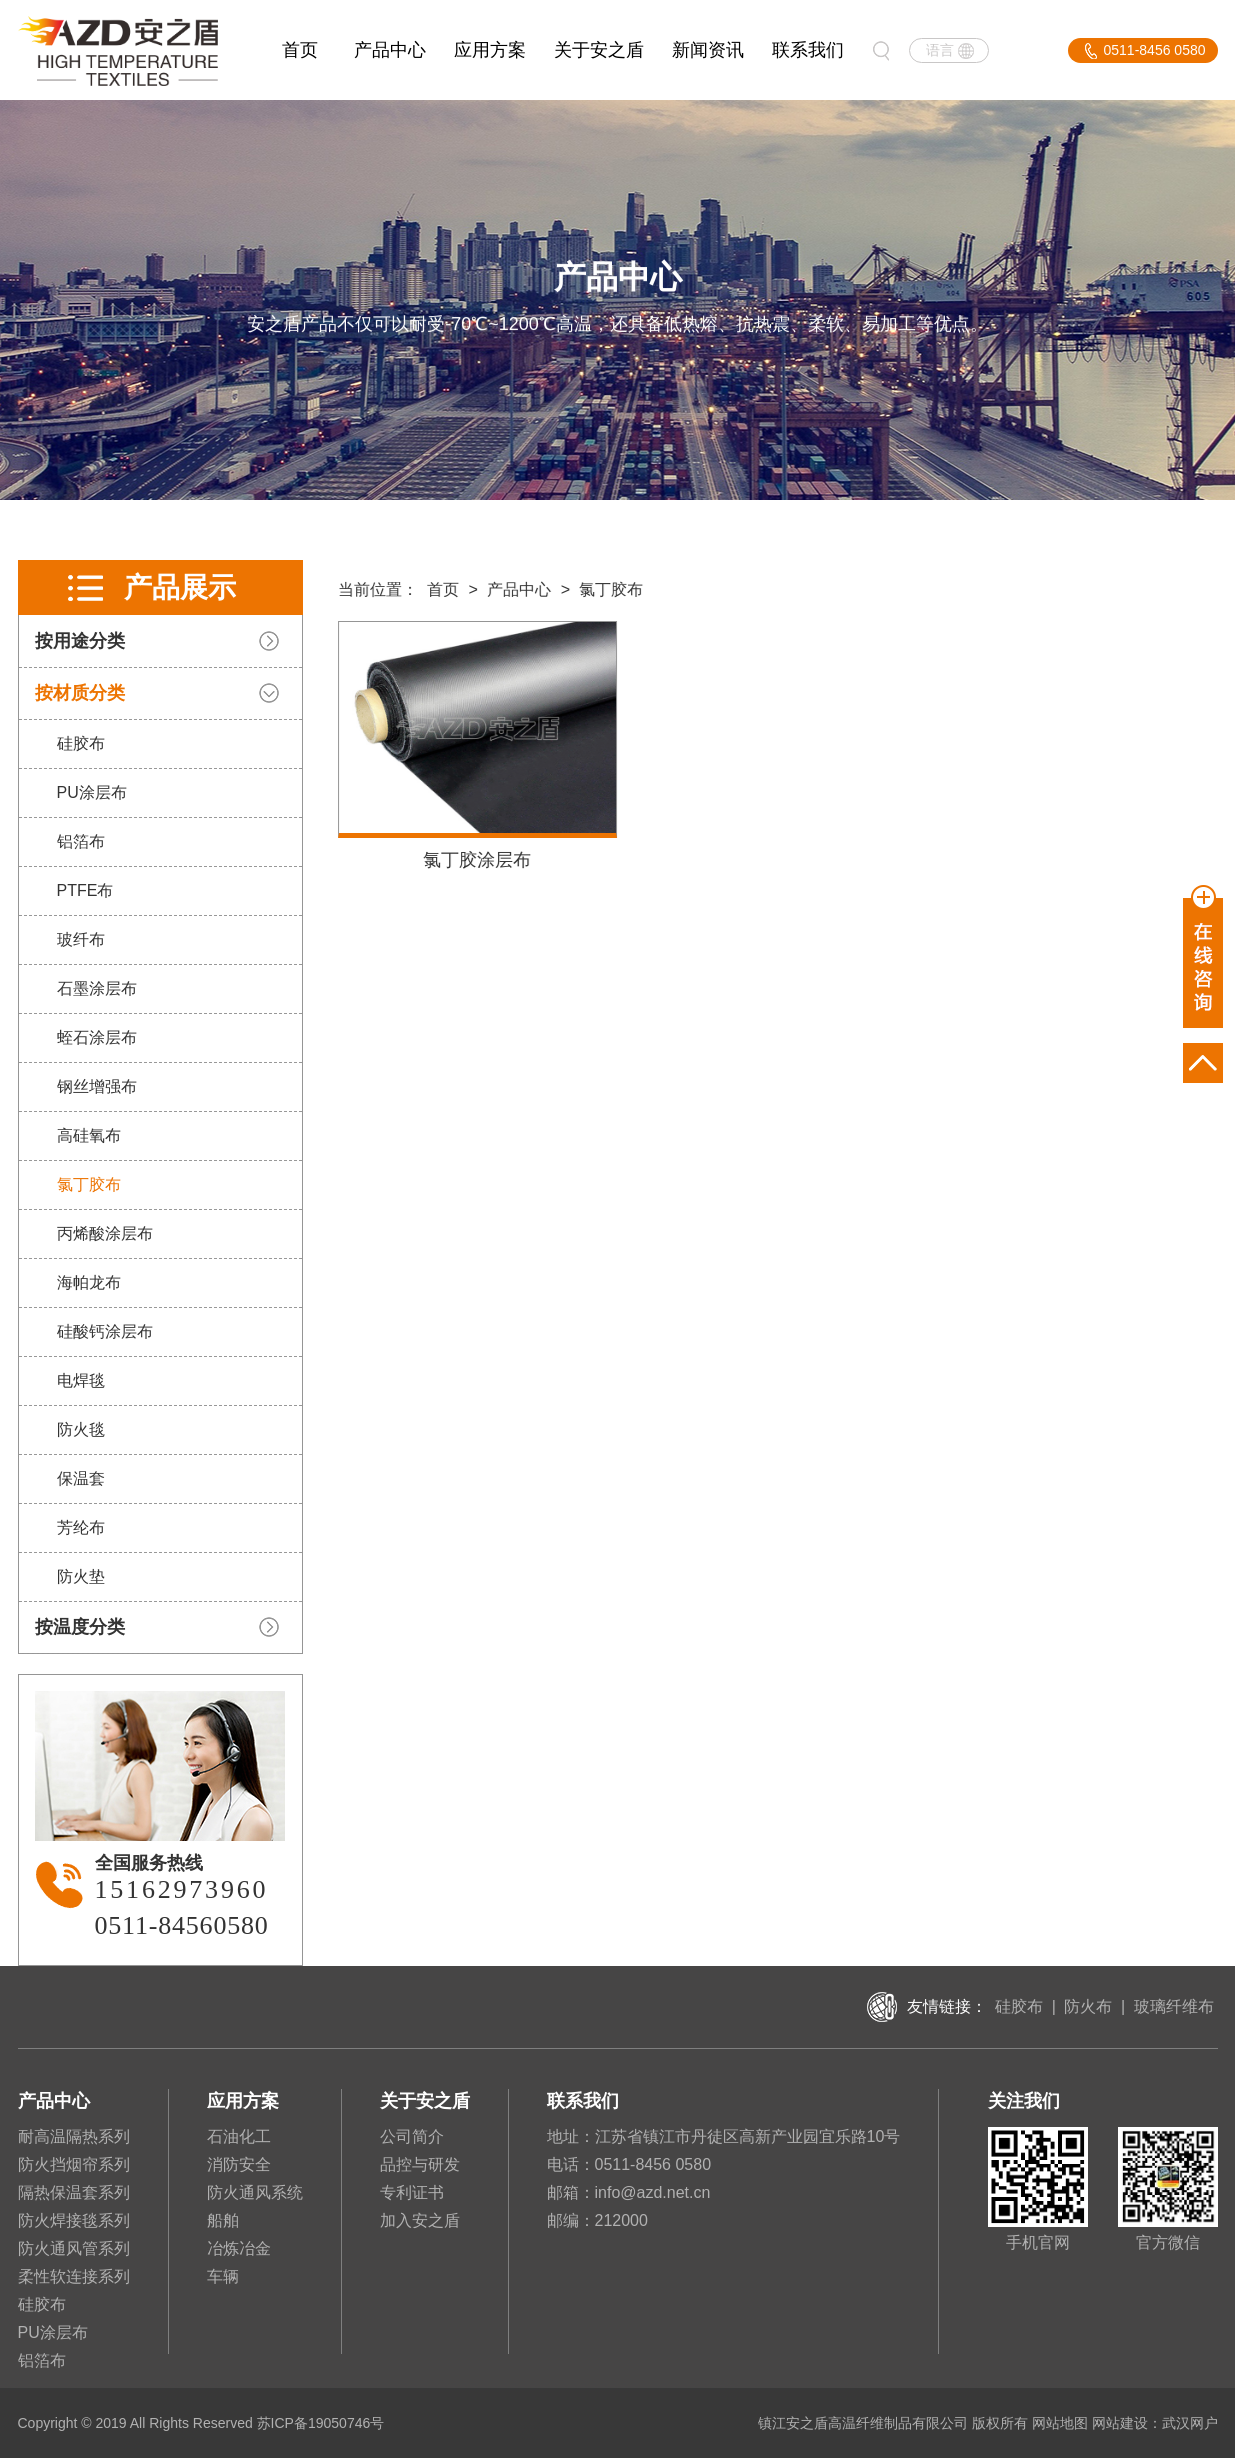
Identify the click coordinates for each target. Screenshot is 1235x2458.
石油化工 (239, 2136)
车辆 (223, 2276)
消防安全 (239, 2164)
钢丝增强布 (95, 1086)
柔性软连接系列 (74, 2276)
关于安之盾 (599, 50)
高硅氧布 (87, 1135)
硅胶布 (79, 743)
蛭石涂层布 (95, 1037)
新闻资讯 (708, 50)
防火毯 (79, 1429)
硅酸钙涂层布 (103, 1331)
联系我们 (808, 50)
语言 (940, 50)
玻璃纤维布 (1174, 2006)
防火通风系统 (255, 2192)
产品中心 (390, 50)
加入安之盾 (420, 2220)
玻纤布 (79, 939)
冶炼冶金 (239, 2248)
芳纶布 (79, 1527)
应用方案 (490, 50)
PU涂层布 (90, 792)
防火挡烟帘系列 (74, 2164)
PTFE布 (83, 890)
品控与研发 (420, 2164)
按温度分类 (78, 1627)
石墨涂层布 (95, 988)
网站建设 (1120, 2423)
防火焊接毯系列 (74, 2220)
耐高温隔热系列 (74, 2136)
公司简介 (412, 2136)
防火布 (1088, 2006)
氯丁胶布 (87, 1184)
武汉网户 (1190, 2423)
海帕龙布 (87, 1282)
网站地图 (1060, 2423)
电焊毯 (79, 1380)
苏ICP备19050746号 (321, 2423)
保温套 (79, 1478)
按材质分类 (78, 693)
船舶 (223, 2220)
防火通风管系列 (74, 2248)
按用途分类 (78, 641)
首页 (300, 50)
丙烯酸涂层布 (103, 1233)
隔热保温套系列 (74, 2192)
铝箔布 (79, 841)
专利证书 (412, 2192)
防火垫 (79, 1576)
